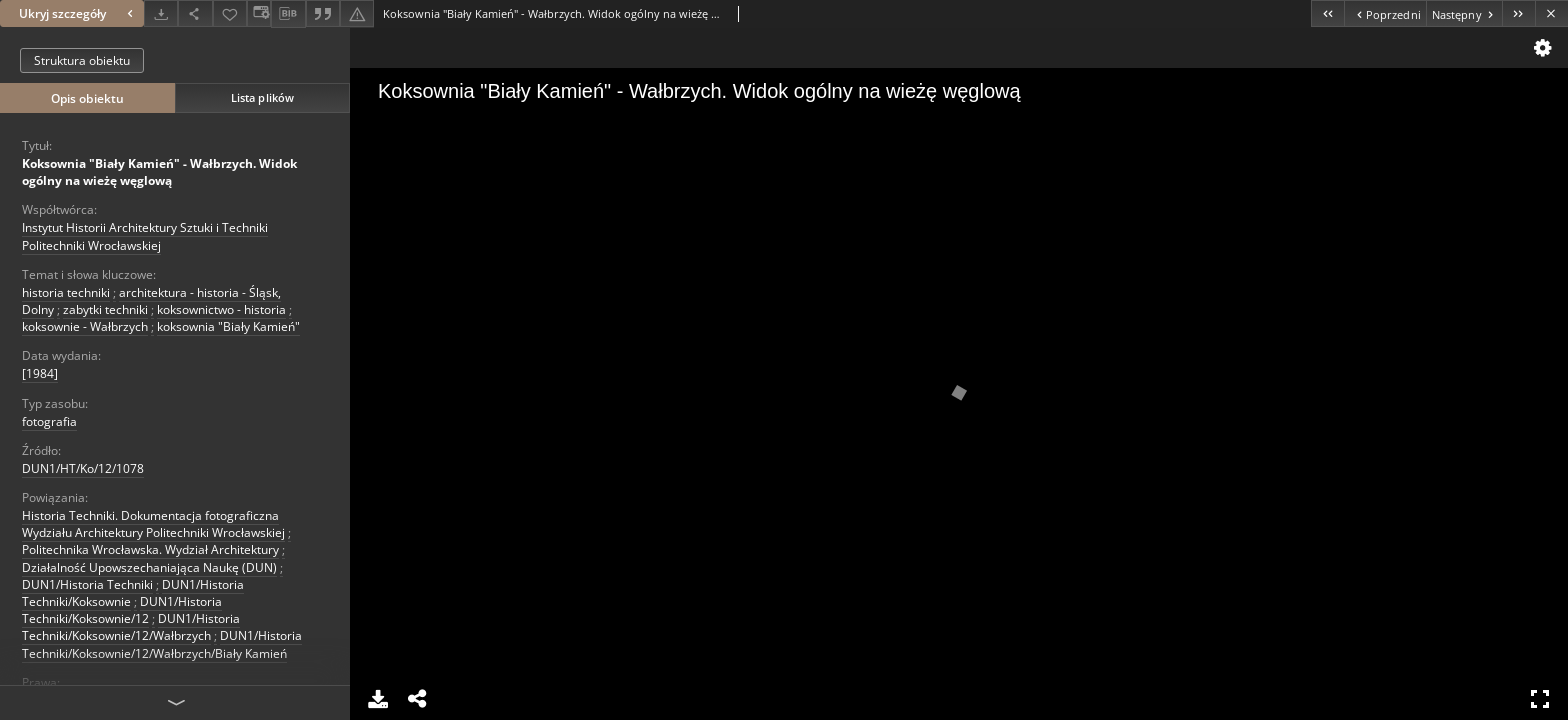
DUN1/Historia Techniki (87, 584)
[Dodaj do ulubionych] (230, 13)
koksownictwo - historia (221, 309)
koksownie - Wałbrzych (85, 326)
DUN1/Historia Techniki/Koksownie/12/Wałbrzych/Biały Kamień (162, 644)
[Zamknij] (1551, 13)
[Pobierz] (161, 13)
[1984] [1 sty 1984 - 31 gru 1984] (40, 373)
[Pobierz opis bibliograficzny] (288, 14)
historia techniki (66, 292)
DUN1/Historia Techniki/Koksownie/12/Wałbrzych (131, 627)
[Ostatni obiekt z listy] (1518, 13)
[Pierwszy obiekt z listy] (1327, 13)
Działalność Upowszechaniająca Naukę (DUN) (149, 567)
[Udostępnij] (195, 13)
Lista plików (262, 97)
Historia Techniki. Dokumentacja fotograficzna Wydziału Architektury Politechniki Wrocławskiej (153, 524)
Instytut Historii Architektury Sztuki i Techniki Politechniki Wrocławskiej (145, 236)
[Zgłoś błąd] (357, 13)
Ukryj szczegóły (78, 13)
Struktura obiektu (82, 60)
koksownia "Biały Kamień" (228, 326)
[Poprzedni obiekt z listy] (1384, 13)
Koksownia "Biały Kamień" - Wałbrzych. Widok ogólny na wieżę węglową (159, 172)
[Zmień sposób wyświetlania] (259, 13)
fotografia (49, 421)
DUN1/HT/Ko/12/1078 (83, 468)
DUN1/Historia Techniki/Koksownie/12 (122, 610)
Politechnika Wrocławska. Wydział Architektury (150, 549)
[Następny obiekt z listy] (1464, 13)
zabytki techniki (105, 309)
